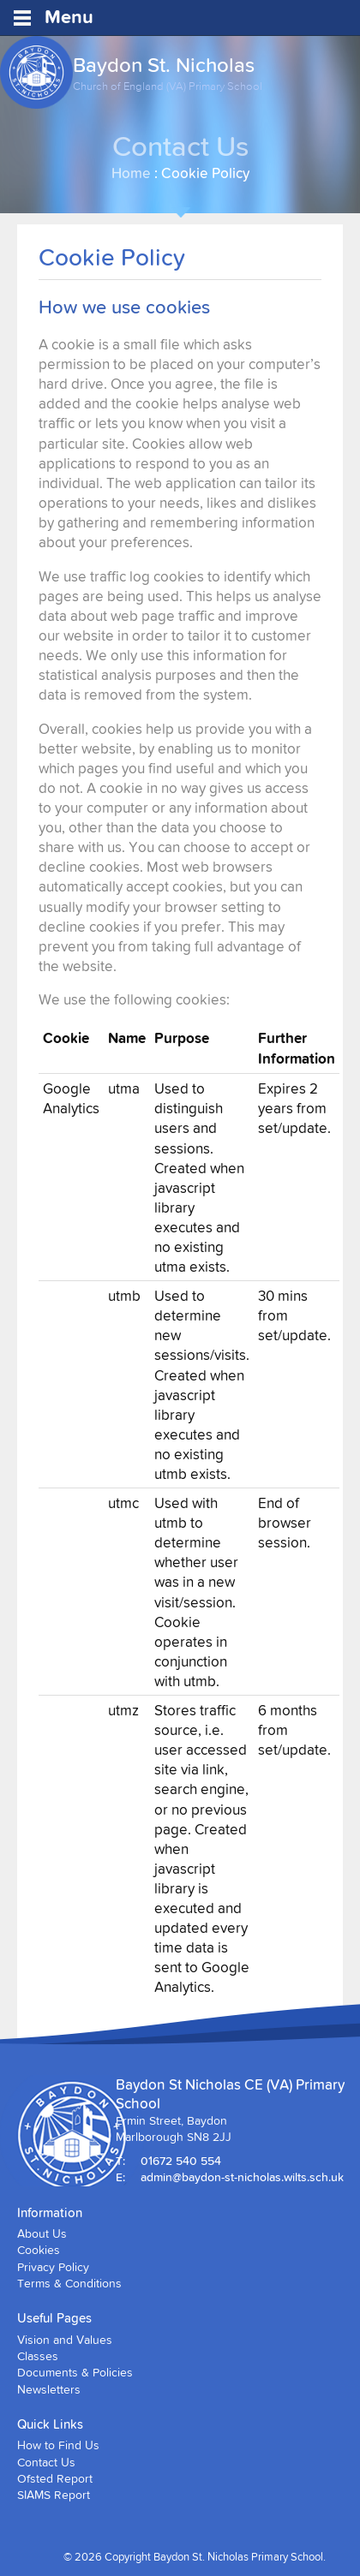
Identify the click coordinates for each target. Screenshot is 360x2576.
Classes (37, 2356)
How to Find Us (58, 2445)
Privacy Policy (53, 2267)
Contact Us (46, 2462)
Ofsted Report (55, 2478)
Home (131, 173)
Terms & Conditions (69, 2283)
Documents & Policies (75, 2372)
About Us (42, 2233)
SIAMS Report (53, 2494)
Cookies (38, 2250)
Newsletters (49, 2389)
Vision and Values (64, 2339)
